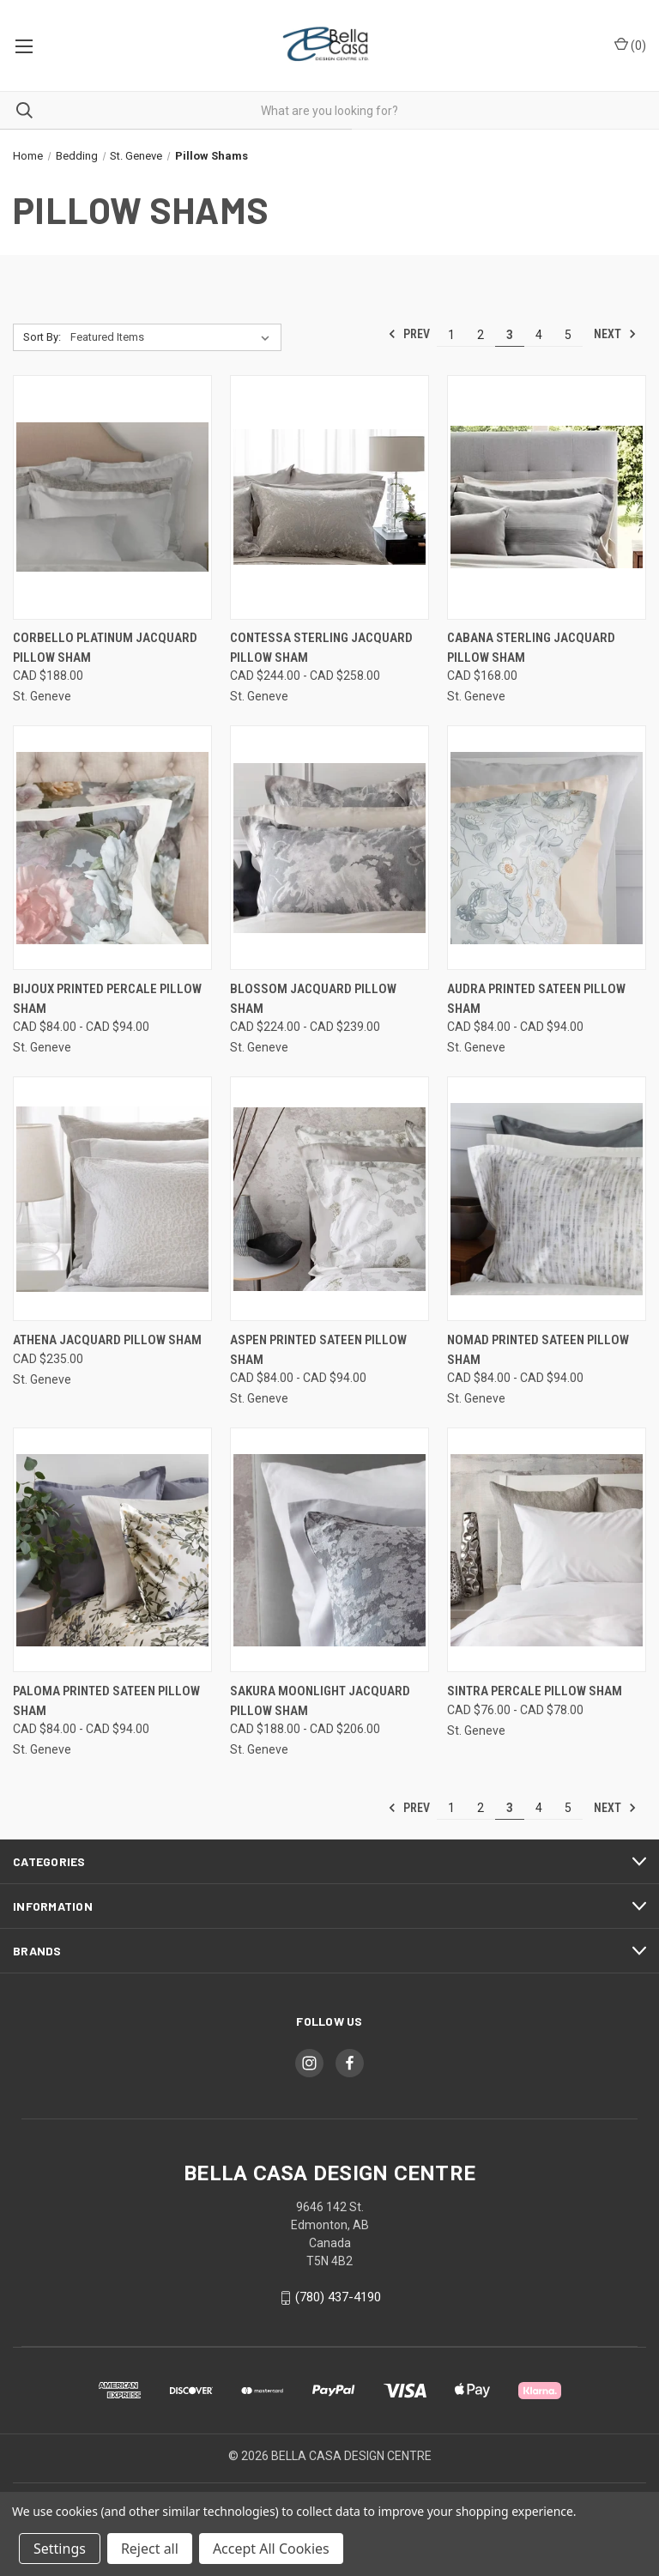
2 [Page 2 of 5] (480, 335)
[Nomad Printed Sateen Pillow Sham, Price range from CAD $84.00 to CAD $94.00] (546, 1199)
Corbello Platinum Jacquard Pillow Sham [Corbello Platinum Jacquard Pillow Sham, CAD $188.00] (105, 647)
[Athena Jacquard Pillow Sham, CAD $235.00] (112, 1199)
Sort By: (42, 336)
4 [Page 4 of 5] (538, 335)
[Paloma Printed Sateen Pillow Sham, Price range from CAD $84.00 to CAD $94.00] (112, 1550)
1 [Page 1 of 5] (451, 335)
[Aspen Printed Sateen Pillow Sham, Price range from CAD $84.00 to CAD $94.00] (329, 1199)
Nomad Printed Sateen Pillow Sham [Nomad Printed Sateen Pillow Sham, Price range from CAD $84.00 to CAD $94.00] (538, 1349)
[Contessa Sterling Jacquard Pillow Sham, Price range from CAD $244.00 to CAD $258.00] (329, 497)
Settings (59, 2548)
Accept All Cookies (271, 2548)
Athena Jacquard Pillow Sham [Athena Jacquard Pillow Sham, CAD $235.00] (107, 1340)
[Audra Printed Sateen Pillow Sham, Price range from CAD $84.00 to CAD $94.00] (546, 848)
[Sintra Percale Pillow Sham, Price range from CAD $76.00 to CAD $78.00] (546, 1550)
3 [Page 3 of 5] (509, 335)
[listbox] (173, 337)
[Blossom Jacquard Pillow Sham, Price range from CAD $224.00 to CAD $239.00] (329, 848)
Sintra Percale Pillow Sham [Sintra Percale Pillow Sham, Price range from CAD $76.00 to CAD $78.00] (534, 1691)
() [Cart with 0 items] (630, 44)
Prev (409, 333)
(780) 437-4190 (338, 2297)
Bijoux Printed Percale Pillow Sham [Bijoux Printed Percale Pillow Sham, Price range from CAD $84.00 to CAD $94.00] (107, 998)
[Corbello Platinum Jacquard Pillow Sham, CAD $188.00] (112, 497)
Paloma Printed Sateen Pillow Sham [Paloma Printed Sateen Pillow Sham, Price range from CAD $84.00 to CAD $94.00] (106, 1700)
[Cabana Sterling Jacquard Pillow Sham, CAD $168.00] (546, 497)
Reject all (149, 2548)
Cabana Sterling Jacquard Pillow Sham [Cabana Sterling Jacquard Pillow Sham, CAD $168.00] (531, 647)
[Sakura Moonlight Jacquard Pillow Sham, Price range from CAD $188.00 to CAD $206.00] (329, 1550)
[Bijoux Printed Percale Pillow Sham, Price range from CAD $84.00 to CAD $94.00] (112, 848)
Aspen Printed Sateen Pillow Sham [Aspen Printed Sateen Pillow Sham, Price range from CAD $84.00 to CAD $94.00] (318, 1349)
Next (615, 333)
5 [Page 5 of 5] (568, 335)
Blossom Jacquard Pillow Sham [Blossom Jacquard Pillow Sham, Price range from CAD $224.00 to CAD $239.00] (313, 998)
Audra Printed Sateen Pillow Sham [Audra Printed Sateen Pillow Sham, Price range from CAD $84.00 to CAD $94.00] (536, 998)
